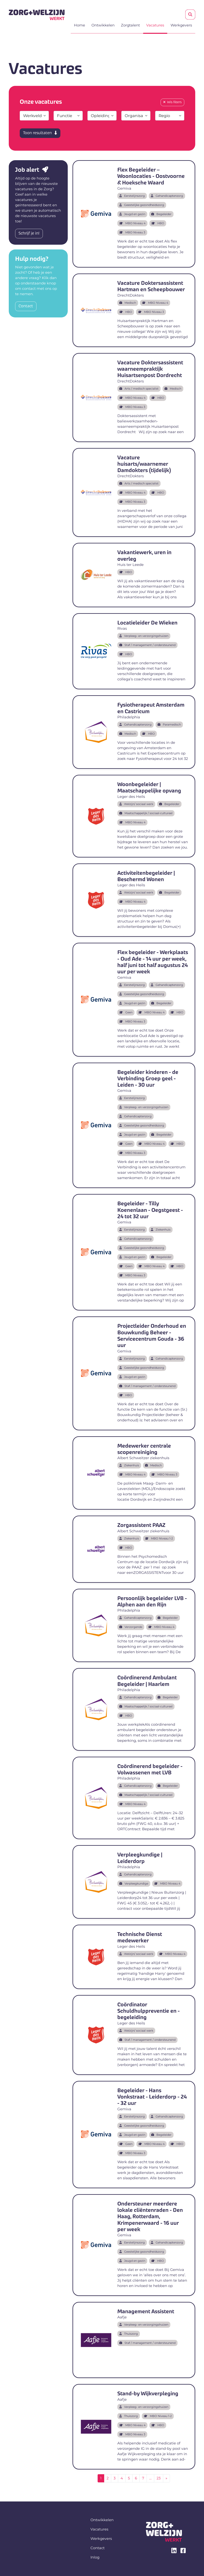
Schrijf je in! (29, 234)
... (150, 2478)
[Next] (166, 2478)
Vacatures (155, 25)
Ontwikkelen (103, 25)
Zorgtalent (130, 25)
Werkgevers (181, 25)
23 (159, 2478)
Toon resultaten (40, 133)
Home (79, 25)
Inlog (94, 2557)
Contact (26, 306)
